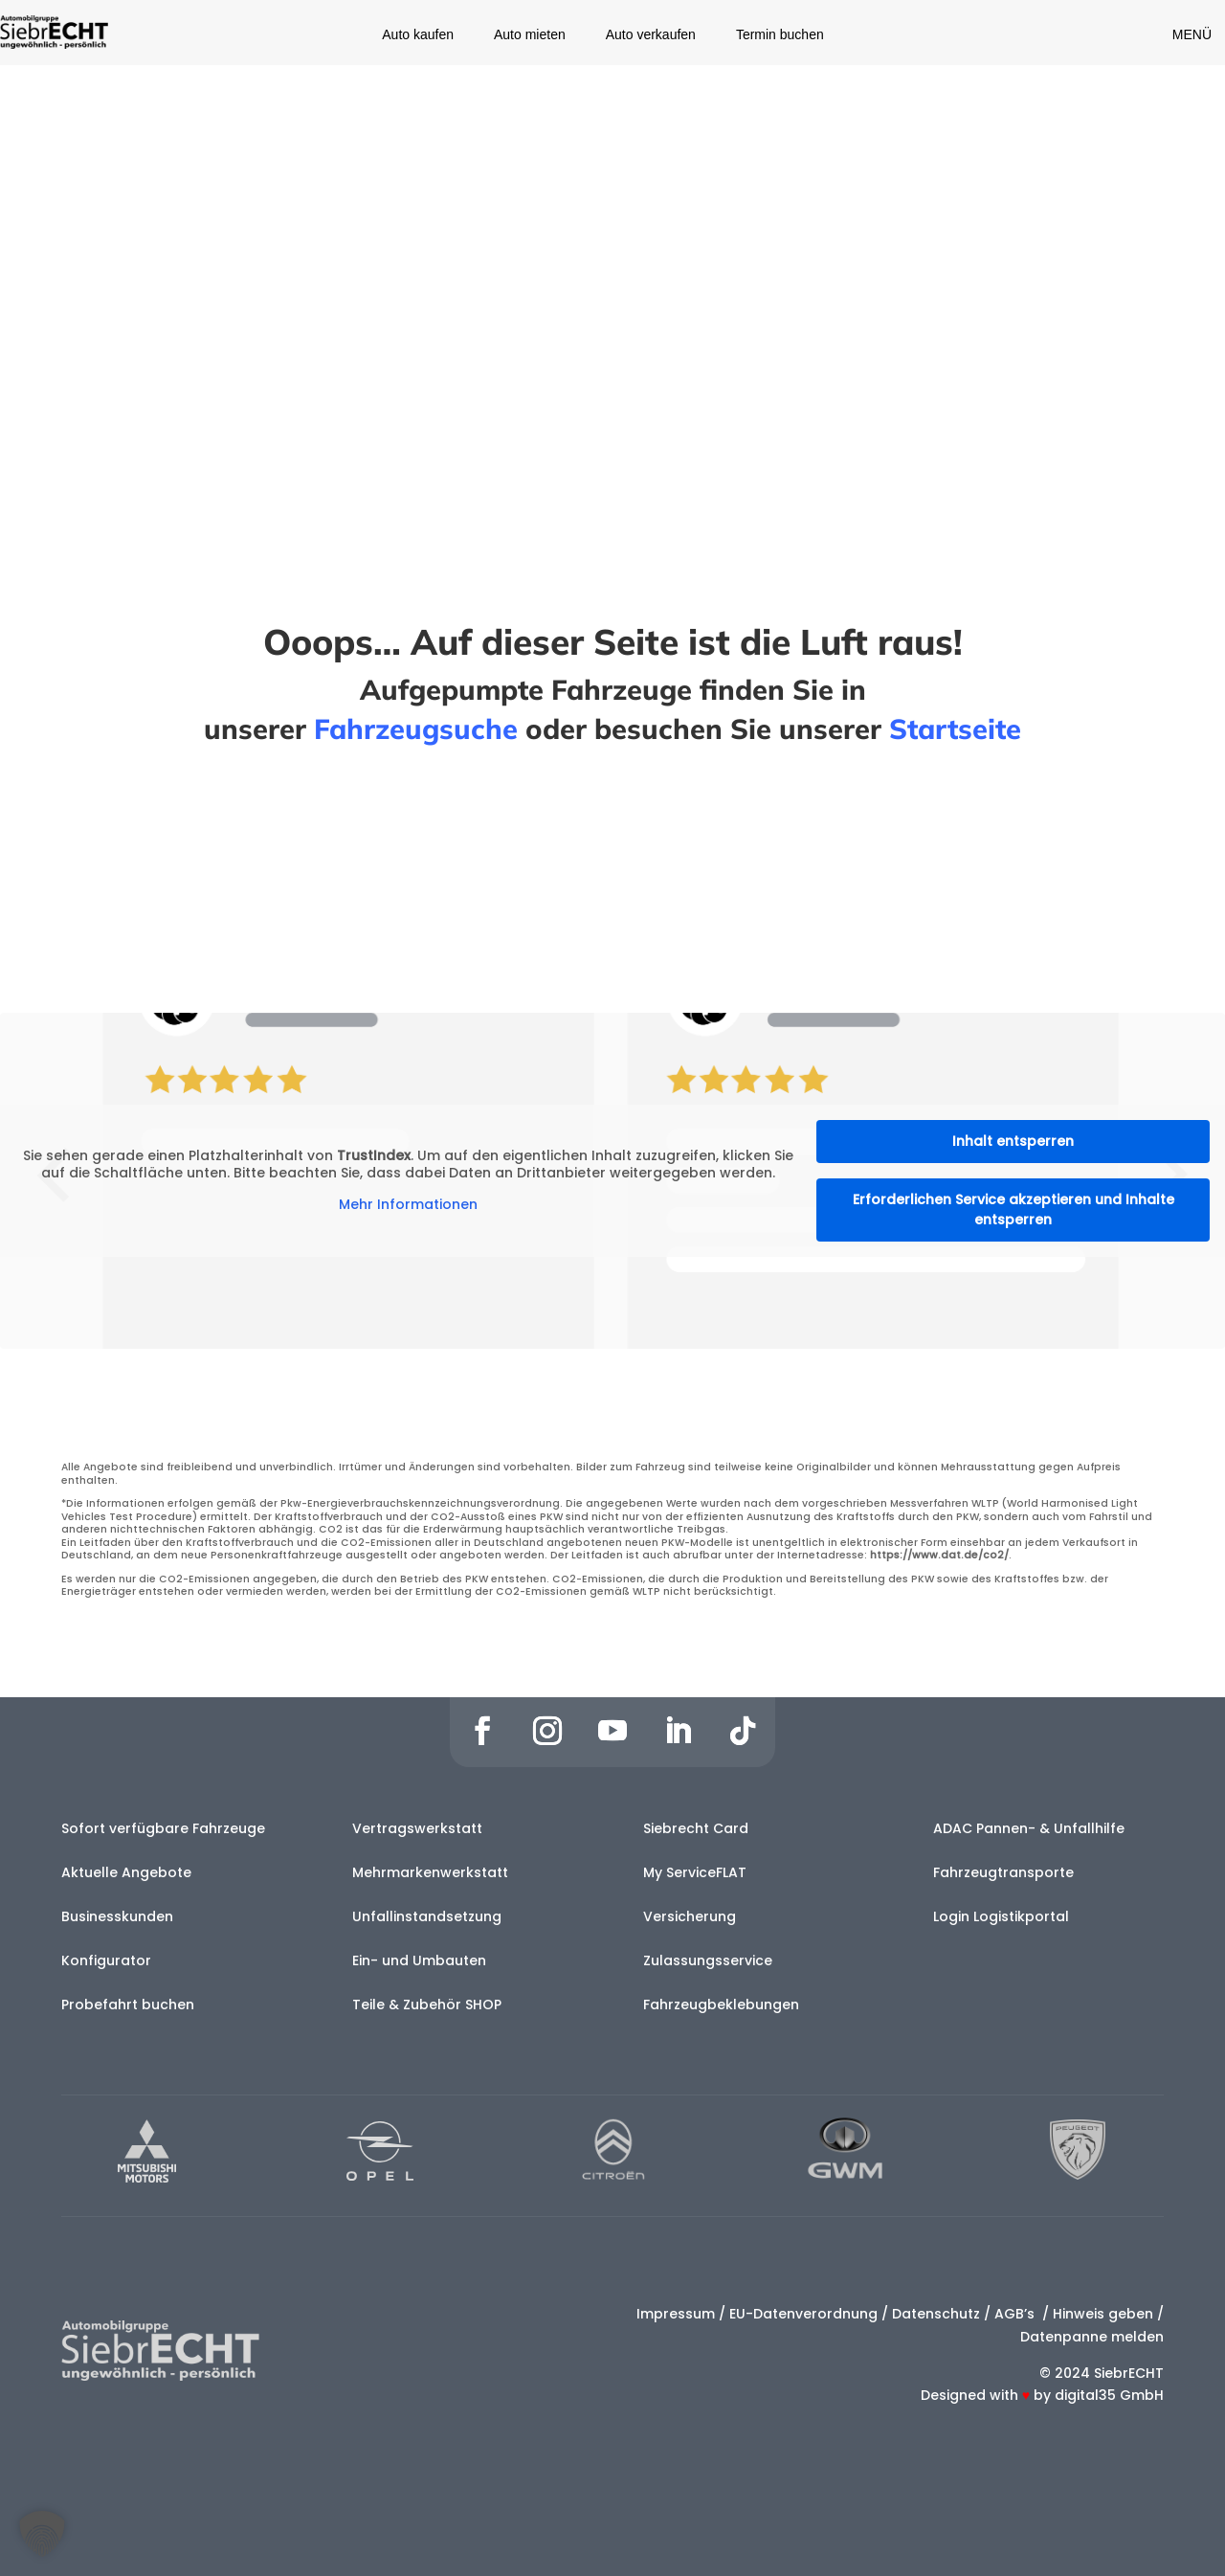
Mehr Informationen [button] (408, 1206)
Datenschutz (936, 2313)
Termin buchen (780, 35)
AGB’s (1016, 2313)
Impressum (675, 2313)
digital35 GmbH (1109, 2395)
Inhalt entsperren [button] (1013, 1141)
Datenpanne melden (1092, 2336)
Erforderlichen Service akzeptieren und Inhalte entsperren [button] (1013, 1209)
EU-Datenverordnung (803, 2313)
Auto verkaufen (651, 35)
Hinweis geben (1103, 2313)
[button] (42, 2534)
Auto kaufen (418, 35)
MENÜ (1192, 34)
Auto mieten (530, 35)
